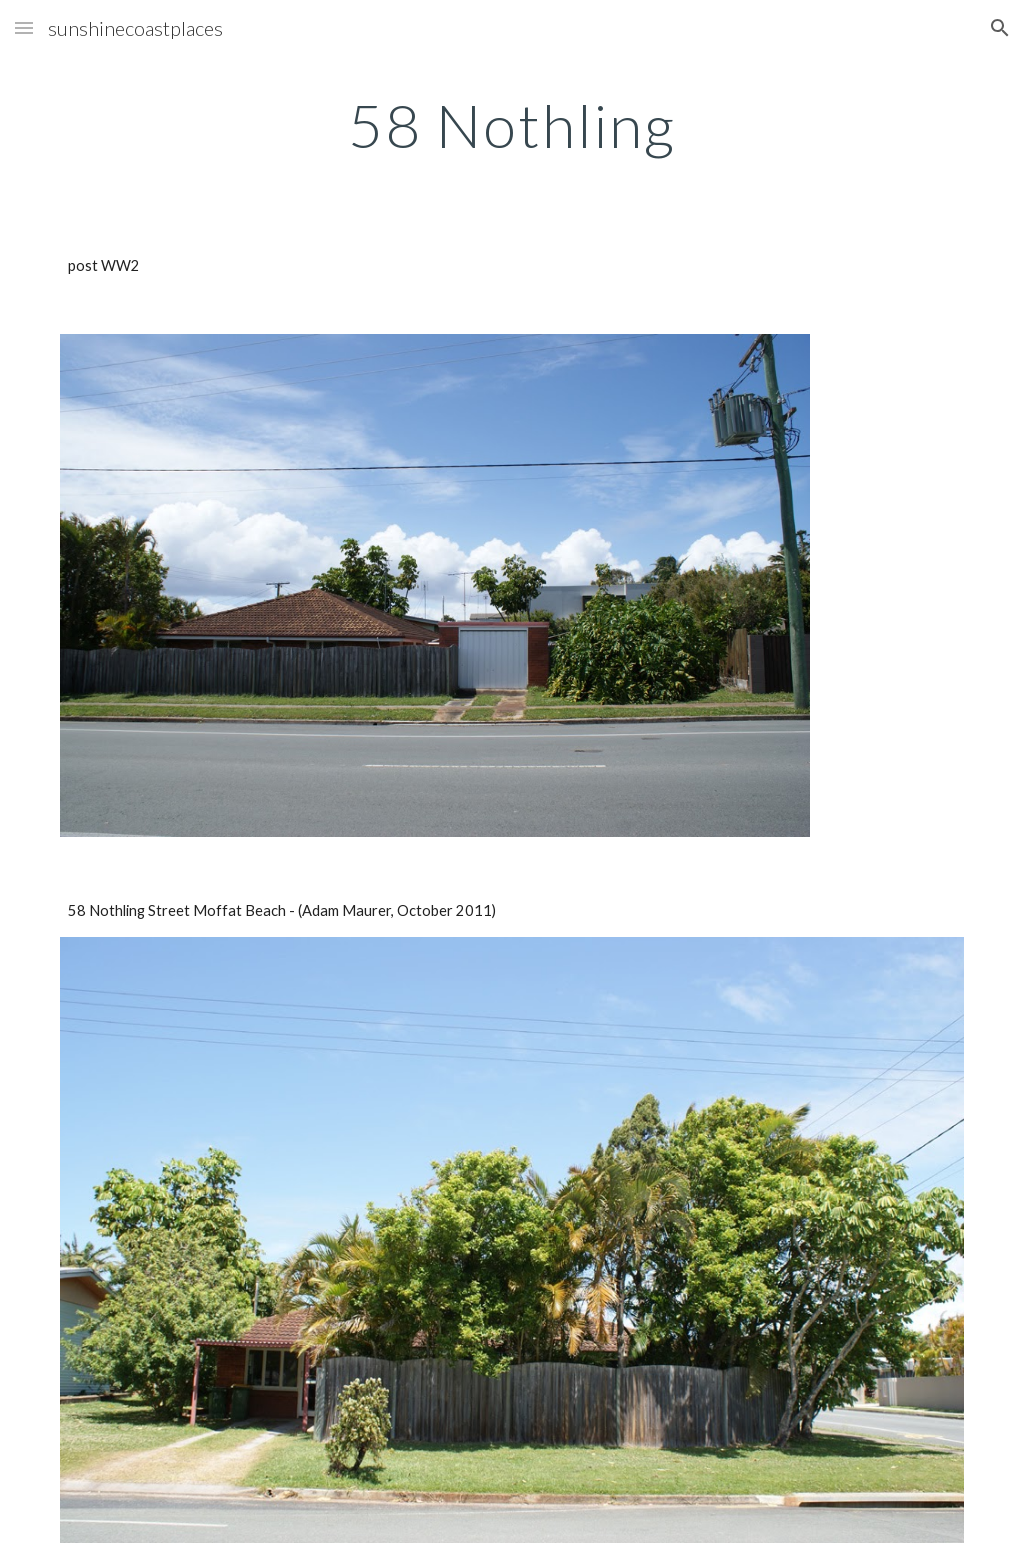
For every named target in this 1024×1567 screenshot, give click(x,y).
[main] (512, 125)
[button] (24, 27)
